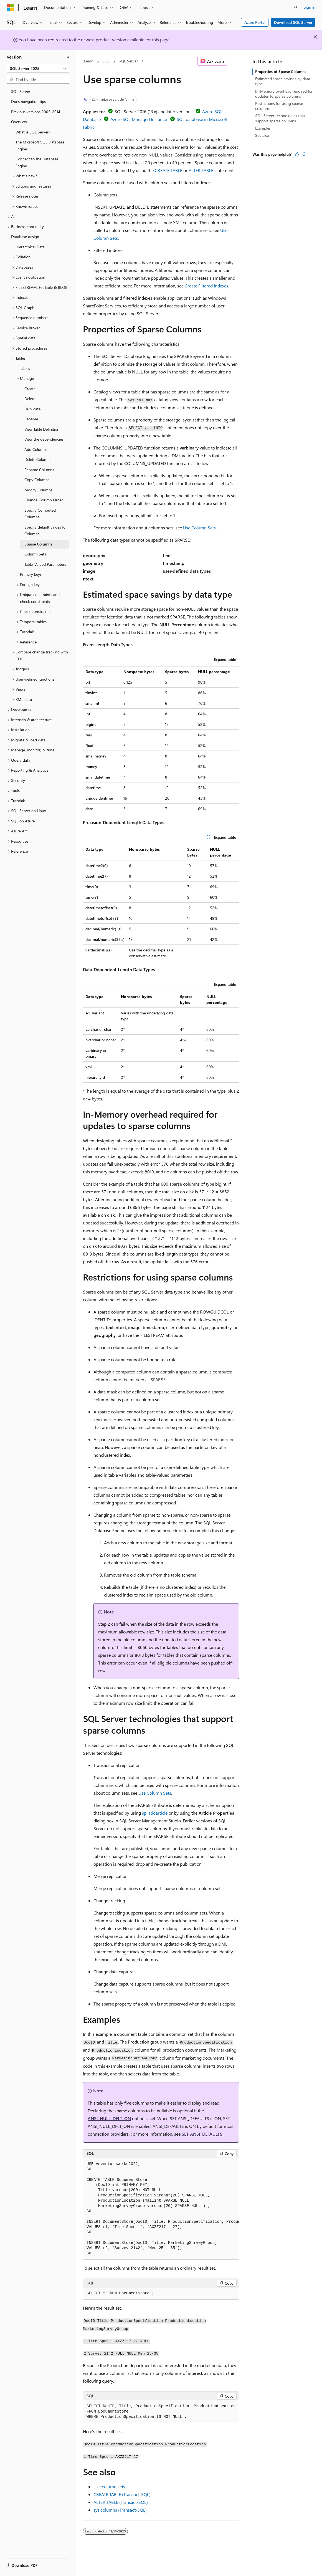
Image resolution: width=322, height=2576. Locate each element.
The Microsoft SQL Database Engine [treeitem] (40, 145)
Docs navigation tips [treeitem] (28, 101)
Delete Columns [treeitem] (37, 459)
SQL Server (128, 61)
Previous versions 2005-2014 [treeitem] (35, 111)
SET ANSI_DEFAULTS (202, 2134)
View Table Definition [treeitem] (41, 429)
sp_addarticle (155, 1813)
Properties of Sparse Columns (280, 71)
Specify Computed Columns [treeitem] (40, 513)
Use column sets (109, 2486)
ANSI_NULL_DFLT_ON (109, 2118)
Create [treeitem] (30, 388)
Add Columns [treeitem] (35, 449)
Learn (88, 61)
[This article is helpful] (297, 154)
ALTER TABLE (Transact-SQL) (120, 2502)
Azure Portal (254, 22)
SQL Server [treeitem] (20, 91)
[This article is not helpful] (303, 154)
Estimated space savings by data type (282, 81)
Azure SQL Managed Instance (138, 119)
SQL (106, 61)
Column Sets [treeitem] (35, 554)
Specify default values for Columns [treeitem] (45, 530)
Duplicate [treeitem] (32, 408)
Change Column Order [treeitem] (43, 499)
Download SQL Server (293, 22)
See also (262, 135)
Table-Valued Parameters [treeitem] (45, 564)
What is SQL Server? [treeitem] (33, 132)
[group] (161, 2209)
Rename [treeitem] (31, 418)
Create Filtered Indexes (206, 286)
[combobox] (38, 68)
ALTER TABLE (201, 170)
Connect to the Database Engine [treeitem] (37, 162)
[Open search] (295, 7)
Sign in (309, 7)
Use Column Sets (199, 528)
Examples (263, 128)
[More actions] (234, 61)
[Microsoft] (10, 7)
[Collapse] (68, 57)
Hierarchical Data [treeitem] (30, 246)
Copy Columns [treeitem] (36, 479)
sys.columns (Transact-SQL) (120, 2510)
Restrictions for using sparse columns (279, 106)
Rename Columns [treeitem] (39, 469)
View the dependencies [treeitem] (44, 439)
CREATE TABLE (168, 170)
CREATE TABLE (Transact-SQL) (122, 2494)
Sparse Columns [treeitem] (38, 544)
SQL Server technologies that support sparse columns (280, 118)
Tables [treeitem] (25, 368)
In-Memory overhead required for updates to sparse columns (284, 94)
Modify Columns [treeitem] (38, 490)
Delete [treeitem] (29, 398)
